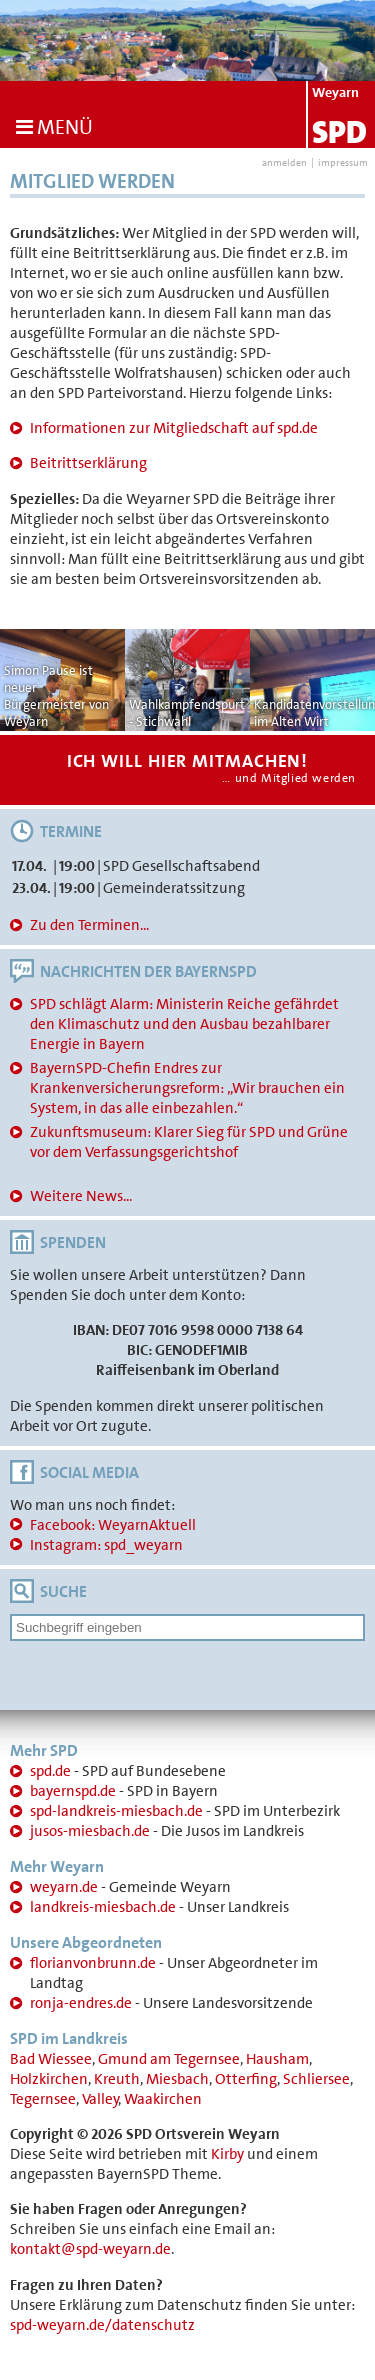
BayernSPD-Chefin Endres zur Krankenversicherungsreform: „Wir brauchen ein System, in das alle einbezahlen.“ (187, 1088)
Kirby (227, 2154)
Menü (54, 127)
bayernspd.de (73, 1791)
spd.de (50, 1771)
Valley (100, 2099)
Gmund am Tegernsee (169, 2059)
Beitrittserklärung (88, 463)
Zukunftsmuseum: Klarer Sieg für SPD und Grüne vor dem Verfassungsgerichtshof (189, 1142)
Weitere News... (81, 1196)
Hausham (277, 2059)
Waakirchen (163, 2099)
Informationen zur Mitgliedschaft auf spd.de (174, 428)
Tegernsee (43, 2099)
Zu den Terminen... (89, 925)
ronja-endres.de (81, 2003)
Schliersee (316, 2079)
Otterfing (246, 2079)
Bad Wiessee (51, 2059)
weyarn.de (64, 1887)
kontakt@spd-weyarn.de (90, 2249)
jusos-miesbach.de (90, 1831)
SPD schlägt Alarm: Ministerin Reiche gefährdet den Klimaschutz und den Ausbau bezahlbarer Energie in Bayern (184, 1024)
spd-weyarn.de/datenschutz (102, 2325)
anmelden (284, 162)
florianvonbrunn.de (93, 1963)
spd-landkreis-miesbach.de (116, 1811)
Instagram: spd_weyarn (106, 1545)
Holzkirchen (49, 2079)
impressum (343, 162)
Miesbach (177, 2079)
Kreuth (117, 2079)
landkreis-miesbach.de (103, 1907)
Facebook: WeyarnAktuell (113, 1525)
